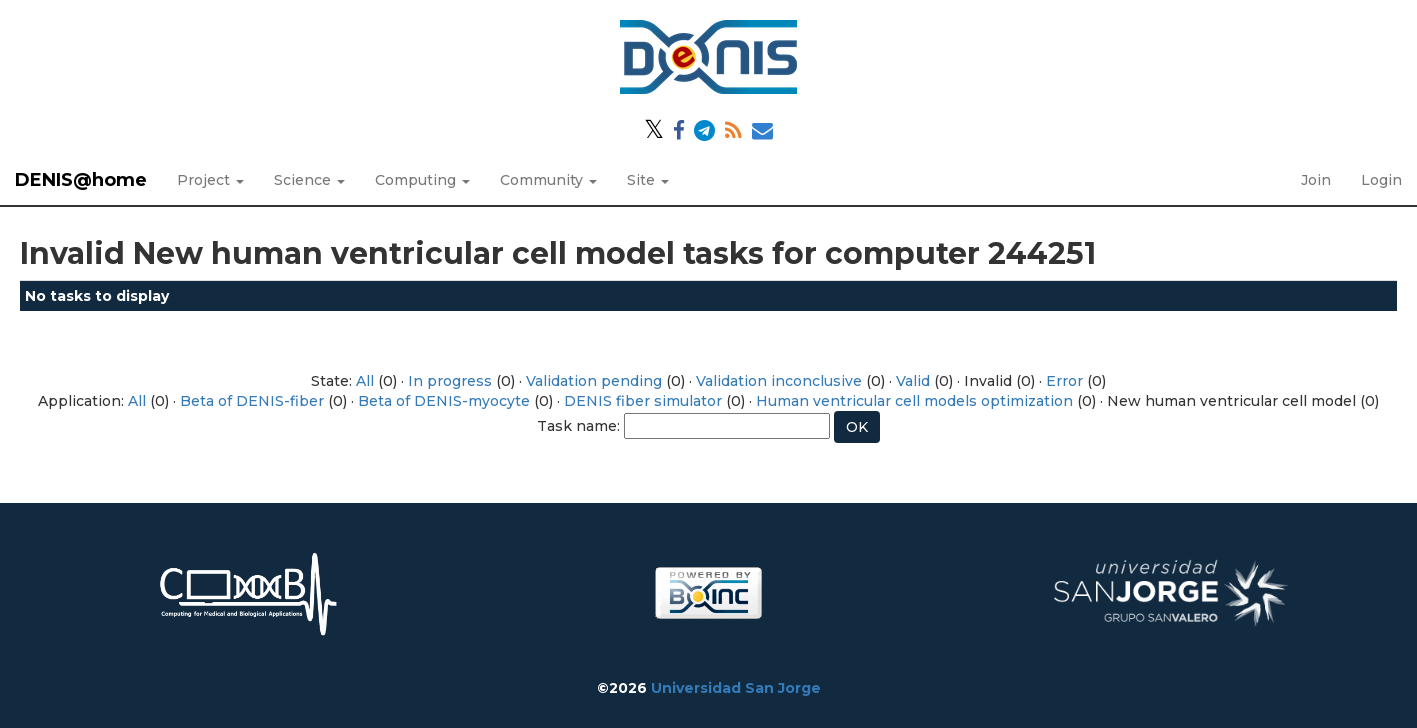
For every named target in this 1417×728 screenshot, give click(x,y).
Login (1381, 180)
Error (1064, 381)
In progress (450, 381)
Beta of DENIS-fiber (252, 401)
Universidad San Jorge (736, 688)
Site (648, 180)
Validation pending (594, 381)
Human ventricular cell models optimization (914, 401)
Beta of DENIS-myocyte (444, 401)
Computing (422, 180)
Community (548, 180)
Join (1316, 180)
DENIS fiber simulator (643, 401)
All (365, 381)
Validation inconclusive (779, 381)
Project (210, 180)
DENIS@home (81, 180)
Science (309, 180)
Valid (913, 381)
